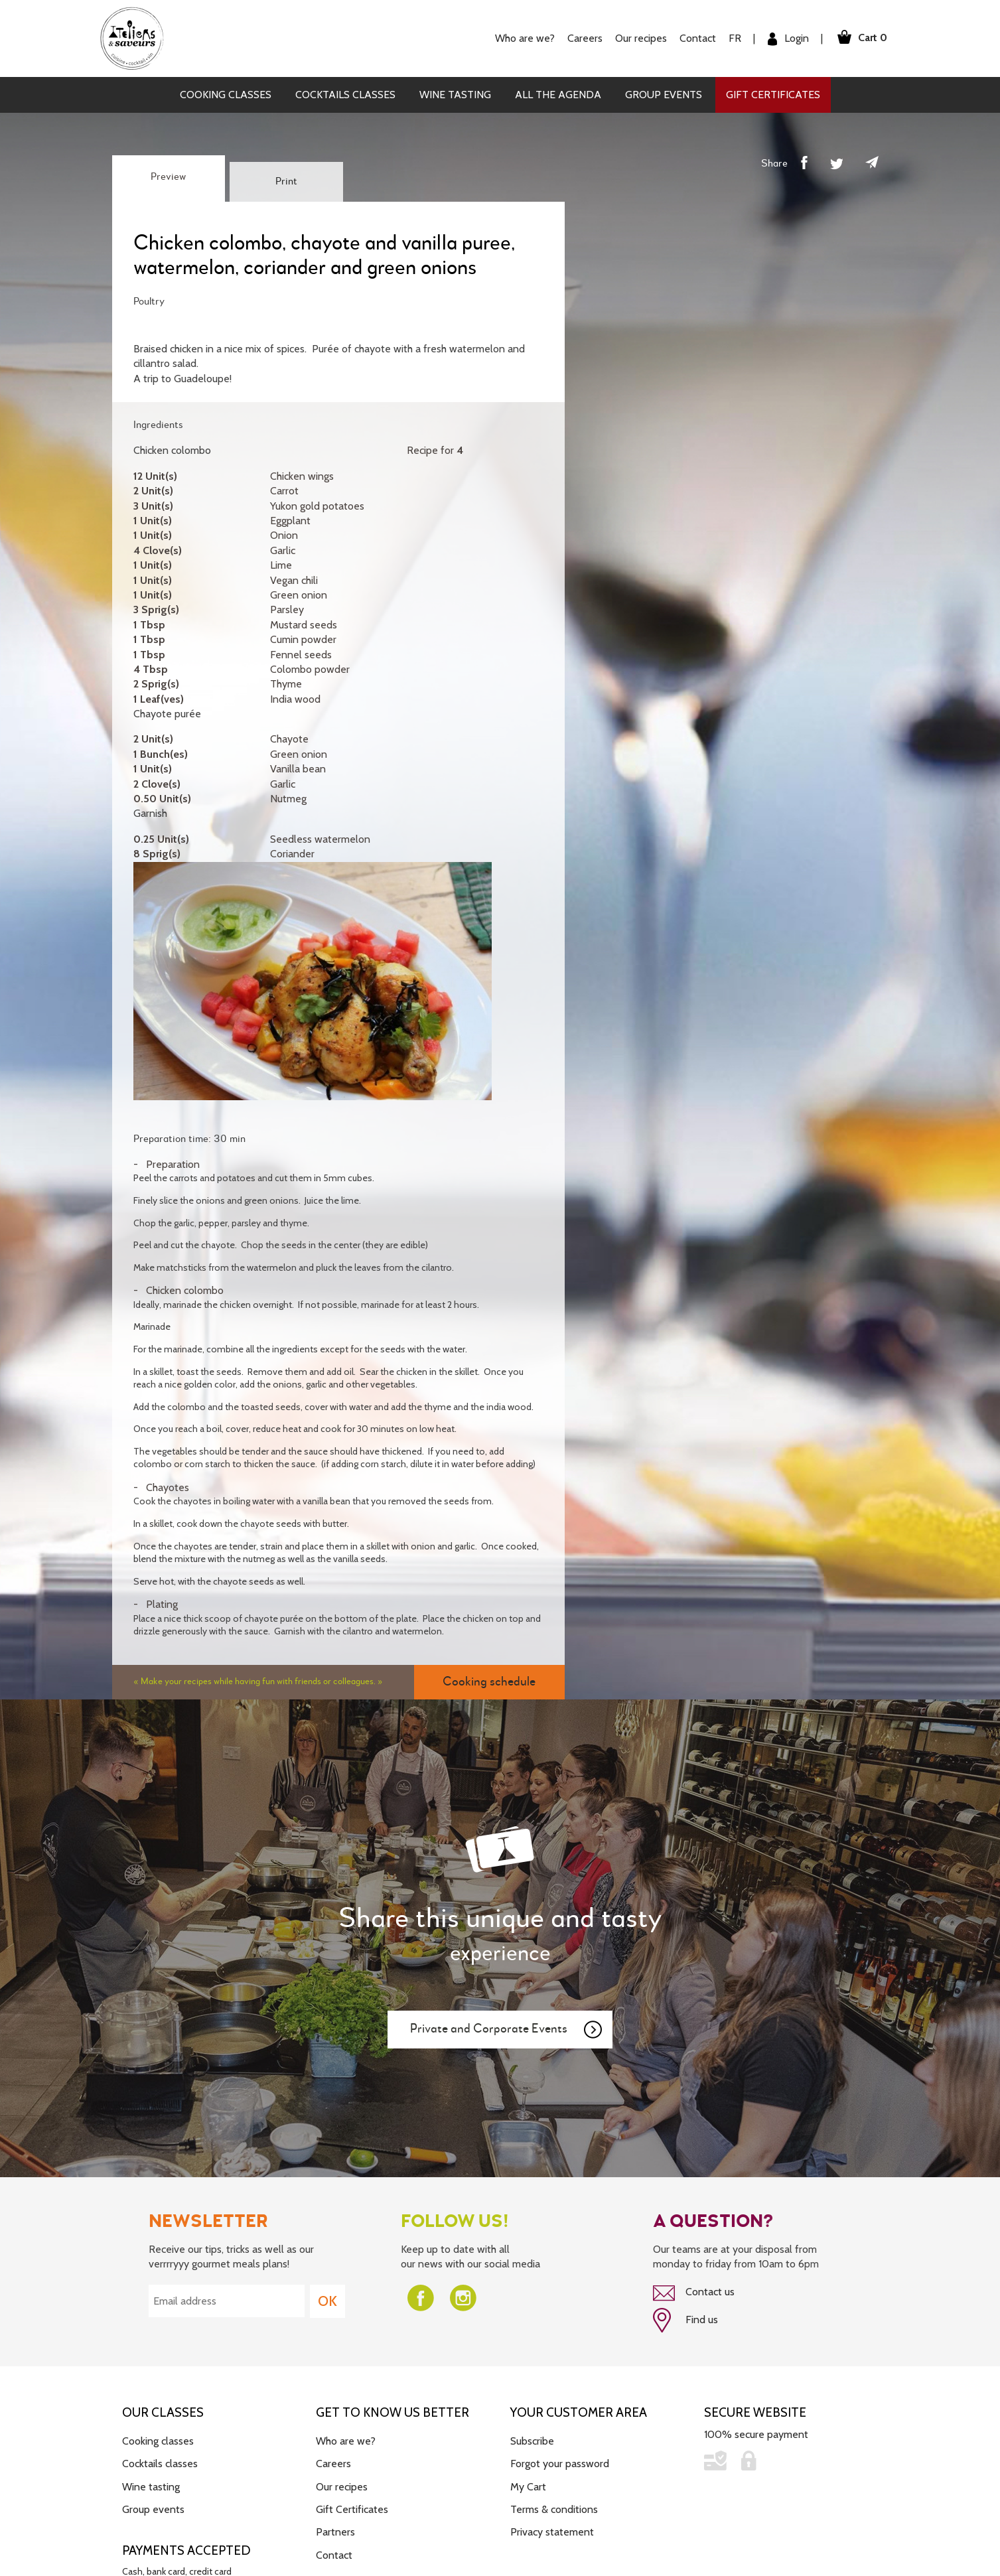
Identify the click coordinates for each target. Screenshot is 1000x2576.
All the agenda (558, 94)
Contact (697, 38)
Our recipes (641, 38)
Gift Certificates (773, 94)
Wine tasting (455, 94)
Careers (585, 38)
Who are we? (525, 38)
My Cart (528, 2486)
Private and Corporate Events (507, 2030)
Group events (663, 94)
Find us (685, 2320)
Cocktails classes (345, 94)
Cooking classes (225, 94)
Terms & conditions (554, 2509)
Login (788, 39)
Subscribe (532, 2441)
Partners (335, 2532)
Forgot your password (559, 2463)
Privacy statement (552, 2532)
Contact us (694, 2293)
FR (735, 38)
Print (286, 182)
